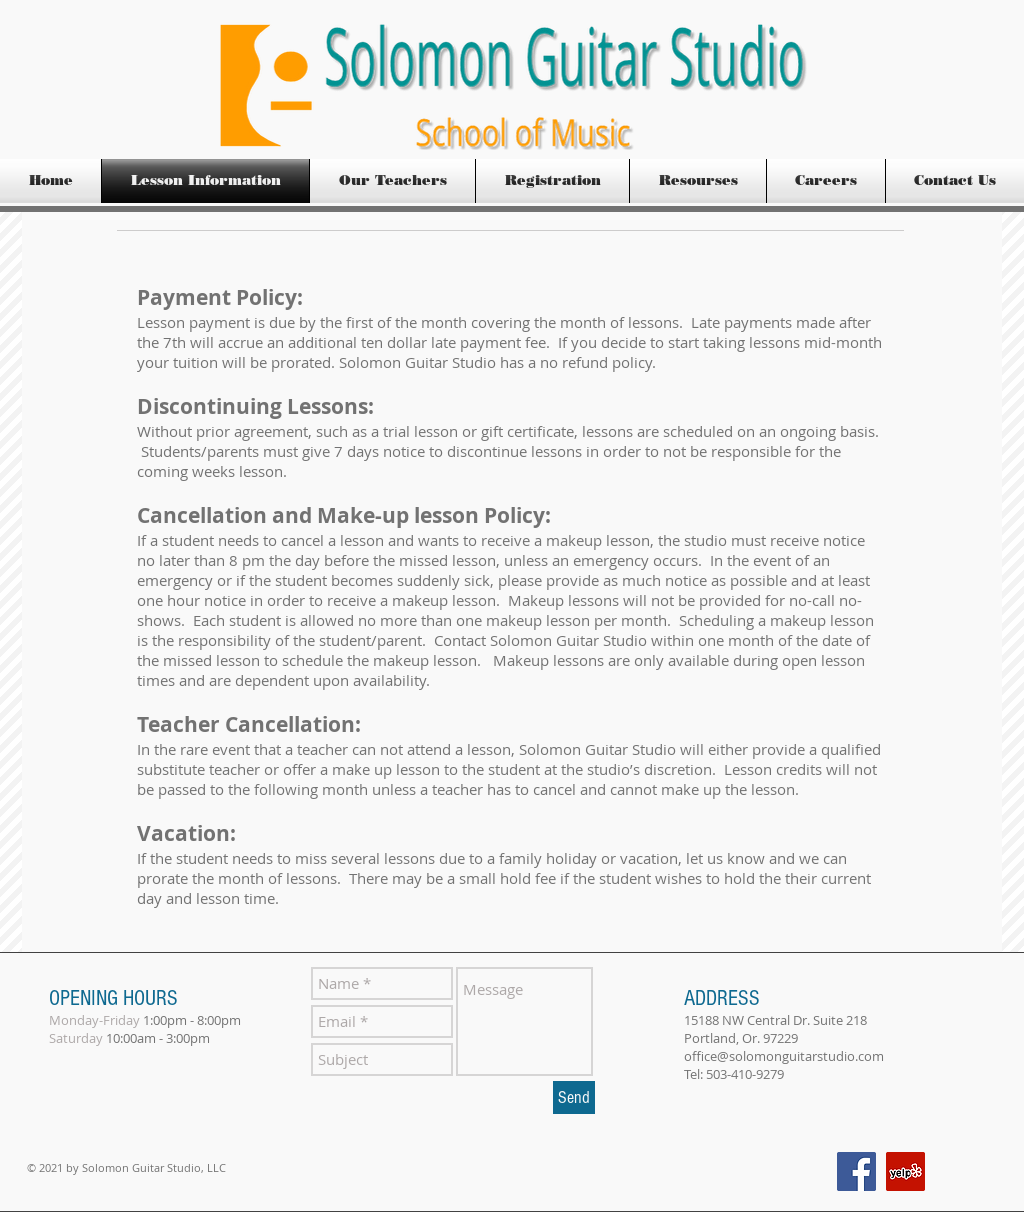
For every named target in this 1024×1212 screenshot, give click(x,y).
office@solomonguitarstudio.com (784, 1056)
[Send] (574, 1097)
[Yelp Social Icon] (905, 1171)
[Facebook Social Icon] (856, 1171)
